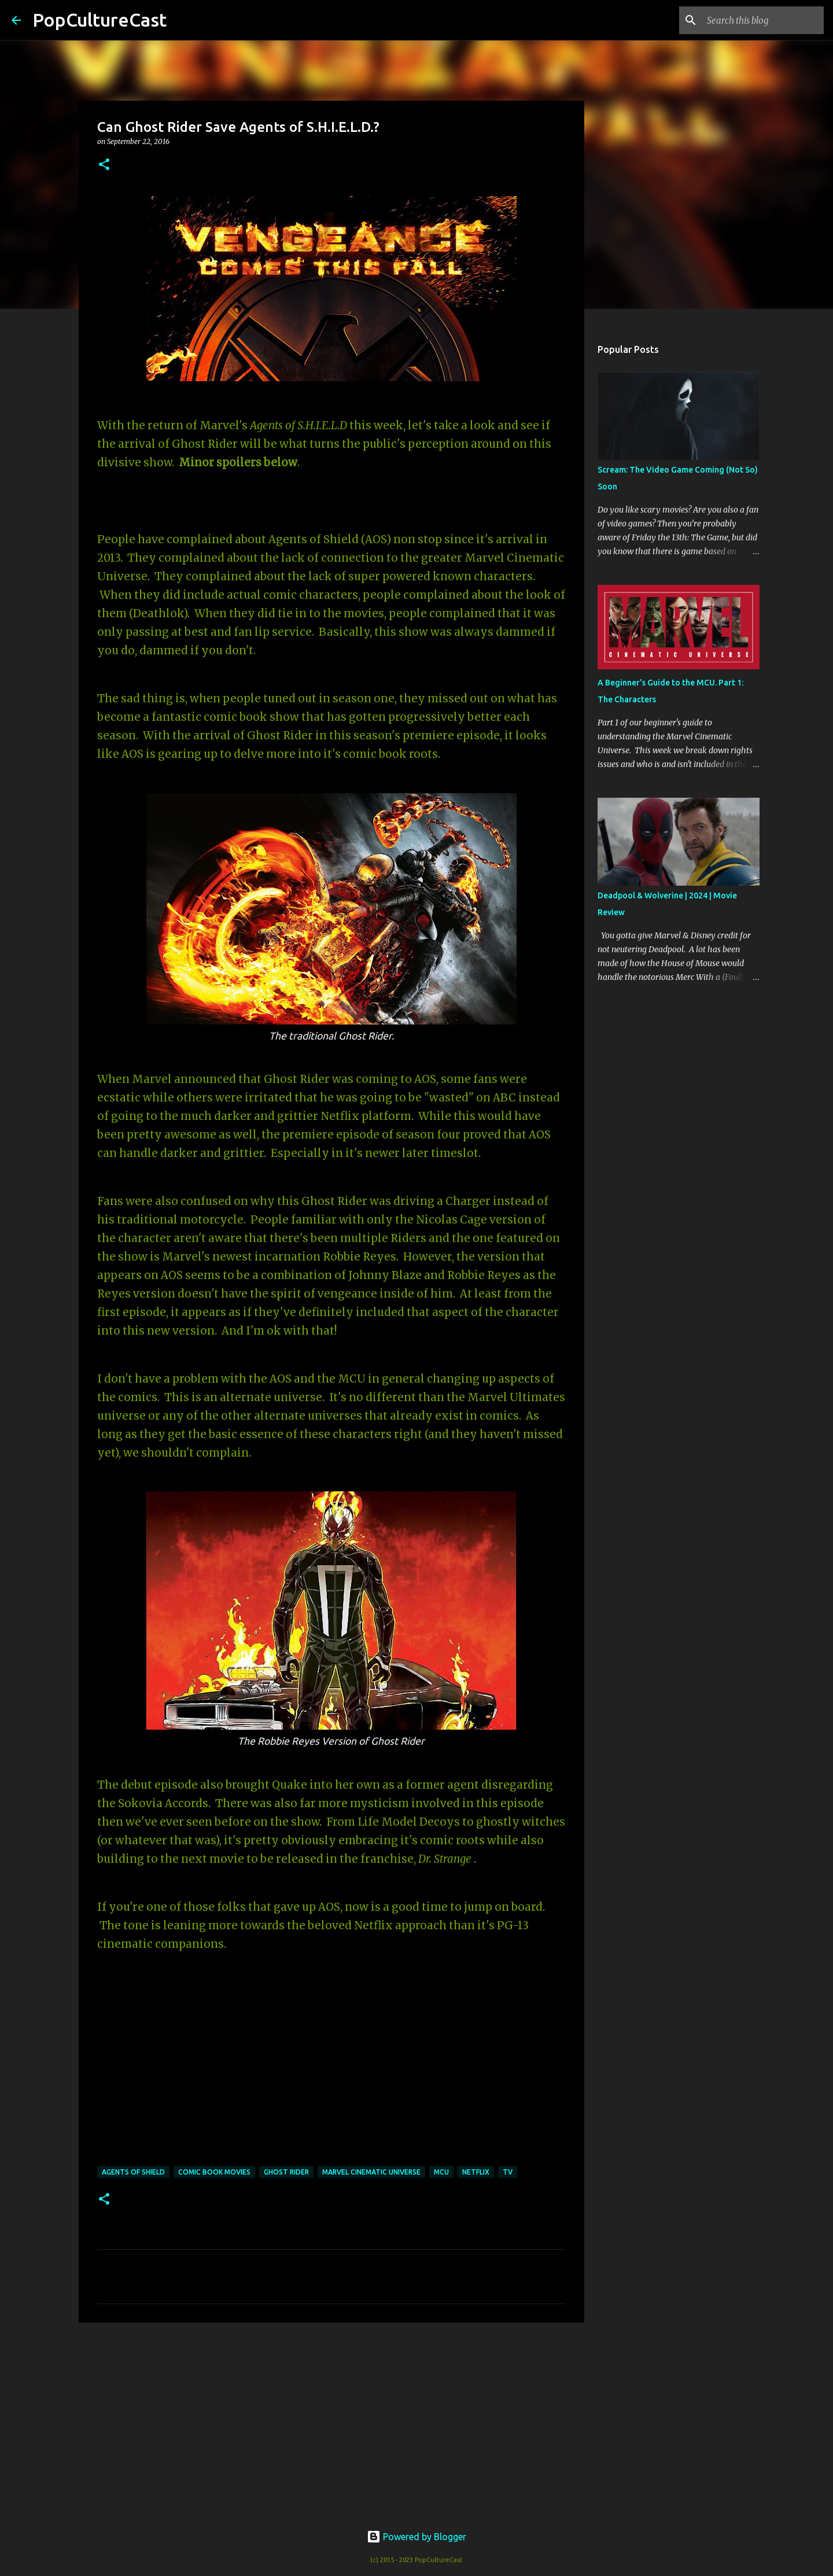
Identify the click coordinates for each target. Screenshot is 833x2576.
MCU (441, 2172)
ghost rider (286, 2172)
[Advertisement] (331, 2421)
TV (508, 2172)
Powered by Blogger (416, 2536)
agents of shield (133, 2172)
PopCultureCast (99, 19)
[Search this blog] (763, 20)
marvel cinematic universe (371, 2172)
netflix (475, 2172)
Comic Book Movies (214, 2172)
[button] (104, 165)
